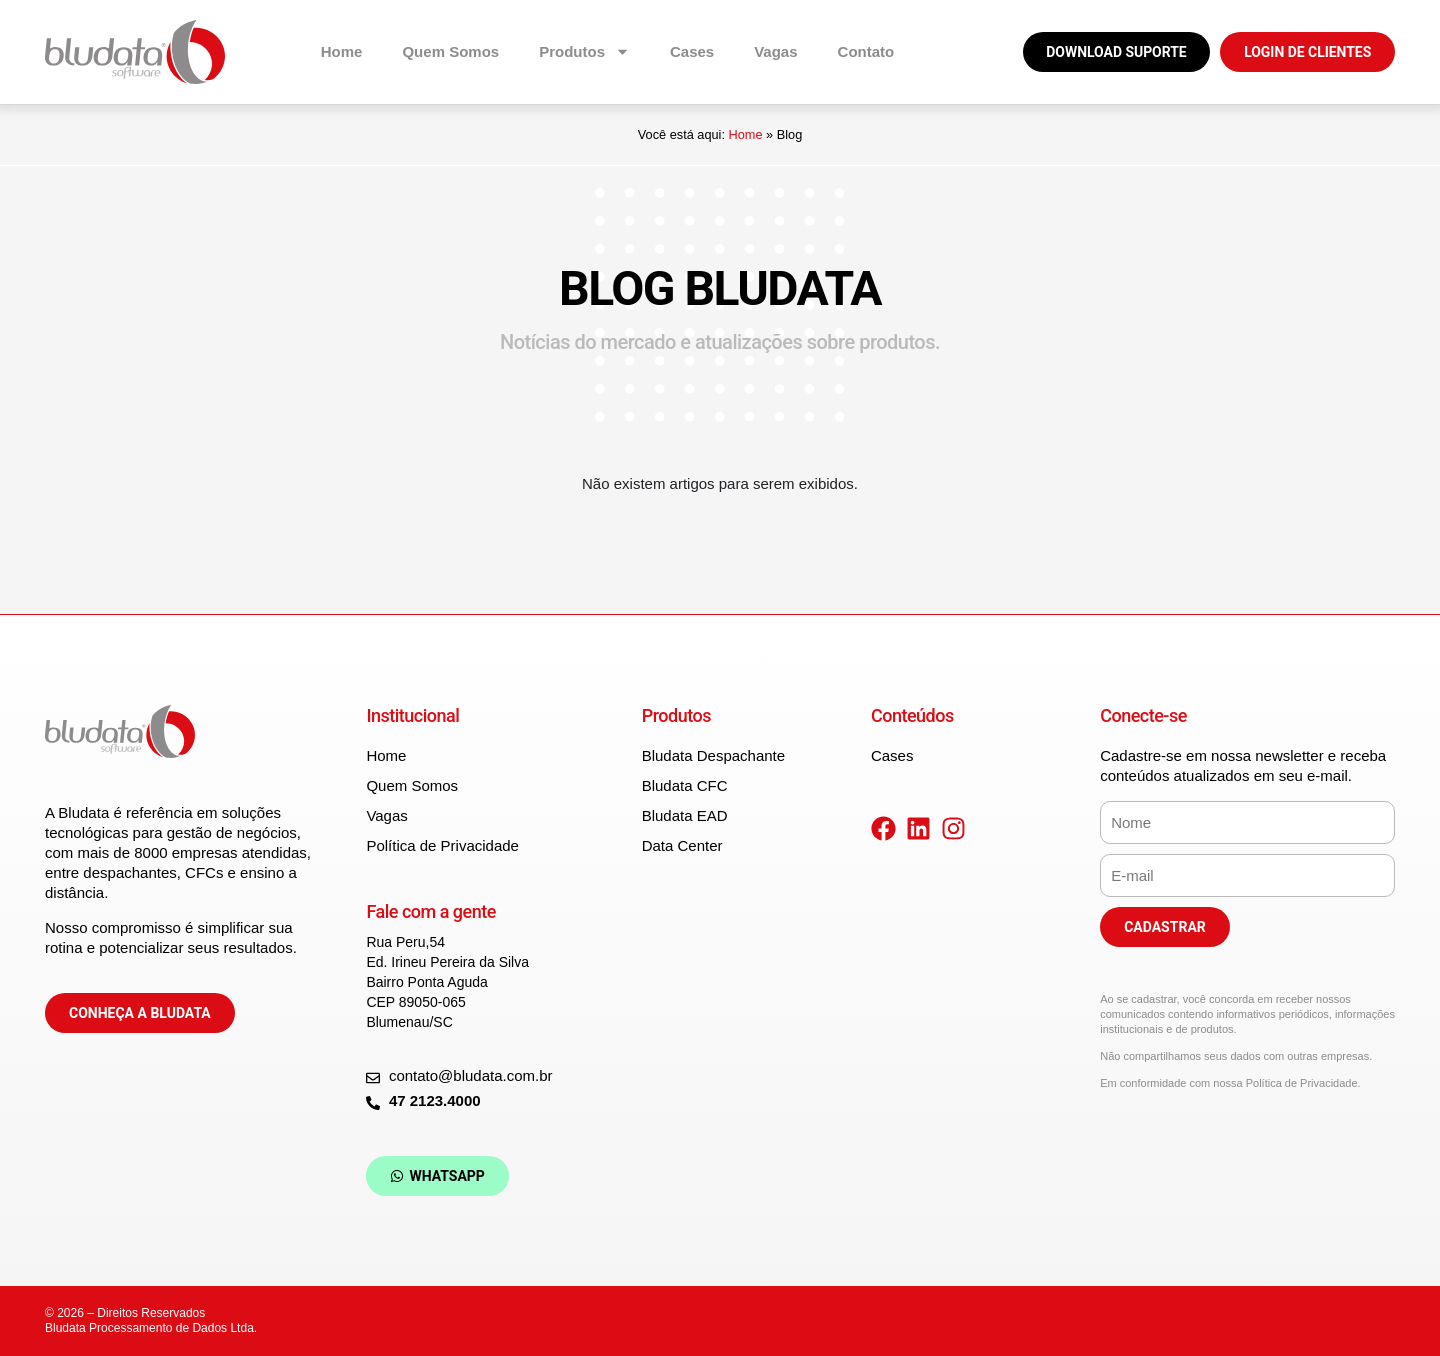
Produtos (584, 51)
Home (342, 51)
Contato (866, 51)
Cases (692, 51)
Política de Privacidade (442, 845)
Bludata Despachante (713, 755)
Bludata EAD (685, 815)
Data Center (682, 845)
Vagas (775, 51)
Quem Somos (450, 51)
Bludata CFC (685, 785)
